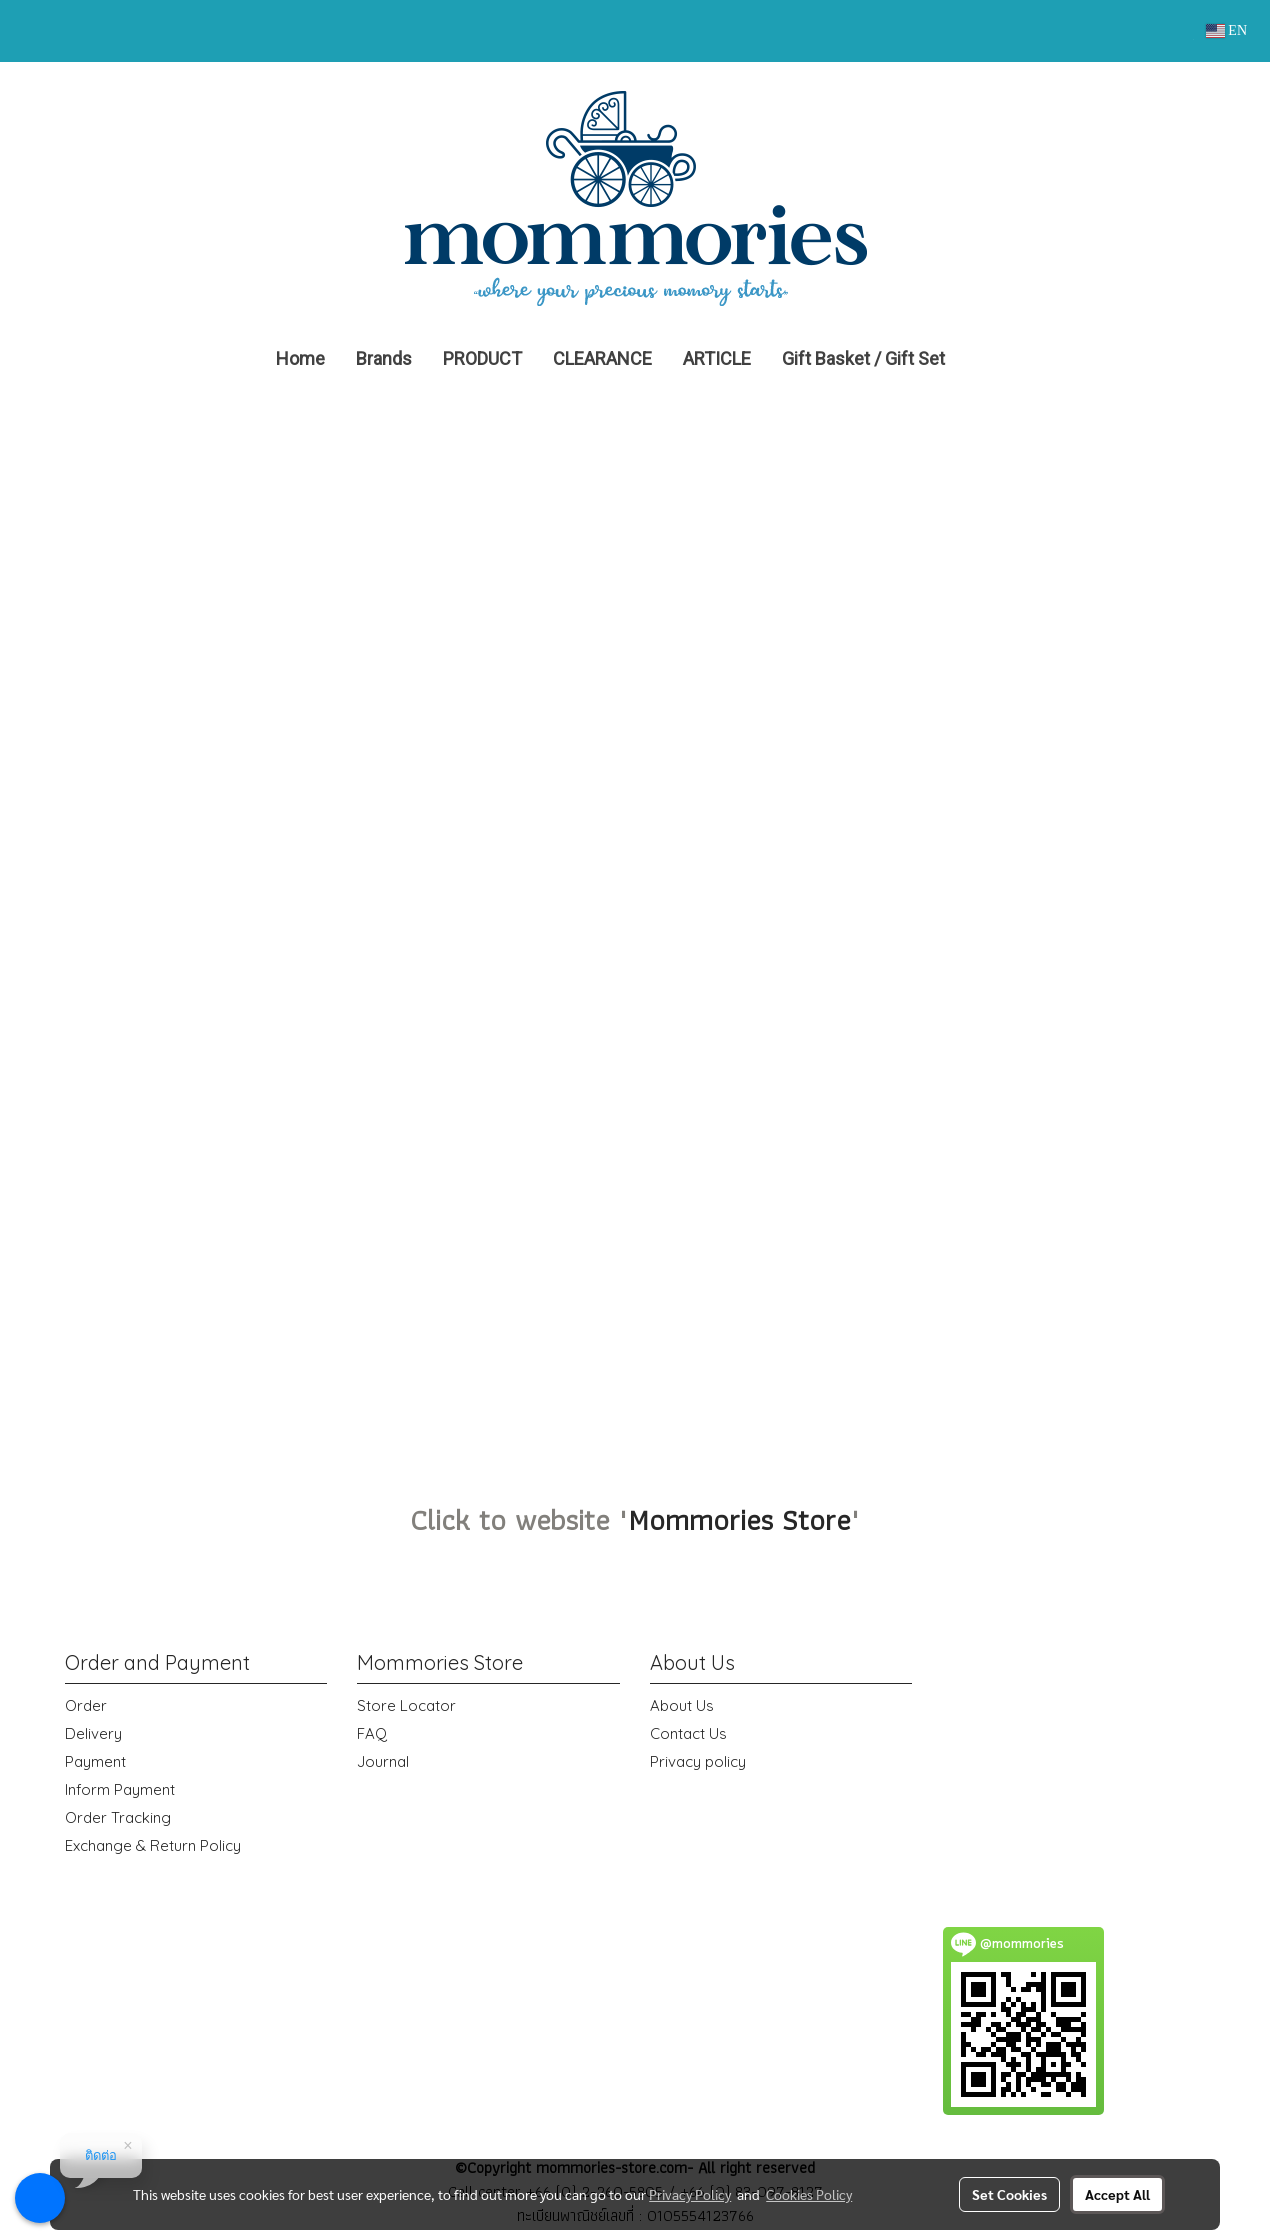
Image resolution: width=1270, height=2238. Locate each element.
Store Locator (406, 1705)
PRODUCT (482, 358)
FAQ (372, 1733)
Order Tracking (118, 1817)
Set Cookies (1009, 2194)
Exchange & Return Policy (153, 1845)
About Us (682, 1705)
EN (1226, 30)
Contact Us (688, 1733)
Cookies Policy (809, 2194)
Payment (95, 1761)
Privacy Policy (690, 2194)
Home (300, 358)
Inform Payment (120, 1789)
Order (86, 1705)
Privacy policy (698, 1761)
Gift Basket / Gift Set (863, 358)
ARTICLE (717, 358)
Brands (384, 358)
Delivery (93, 1733)
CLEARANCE (602, 358)
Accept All (1117, 2194)
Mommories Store (739, 1519)
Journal (383, 1761)
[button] (990, 359)
